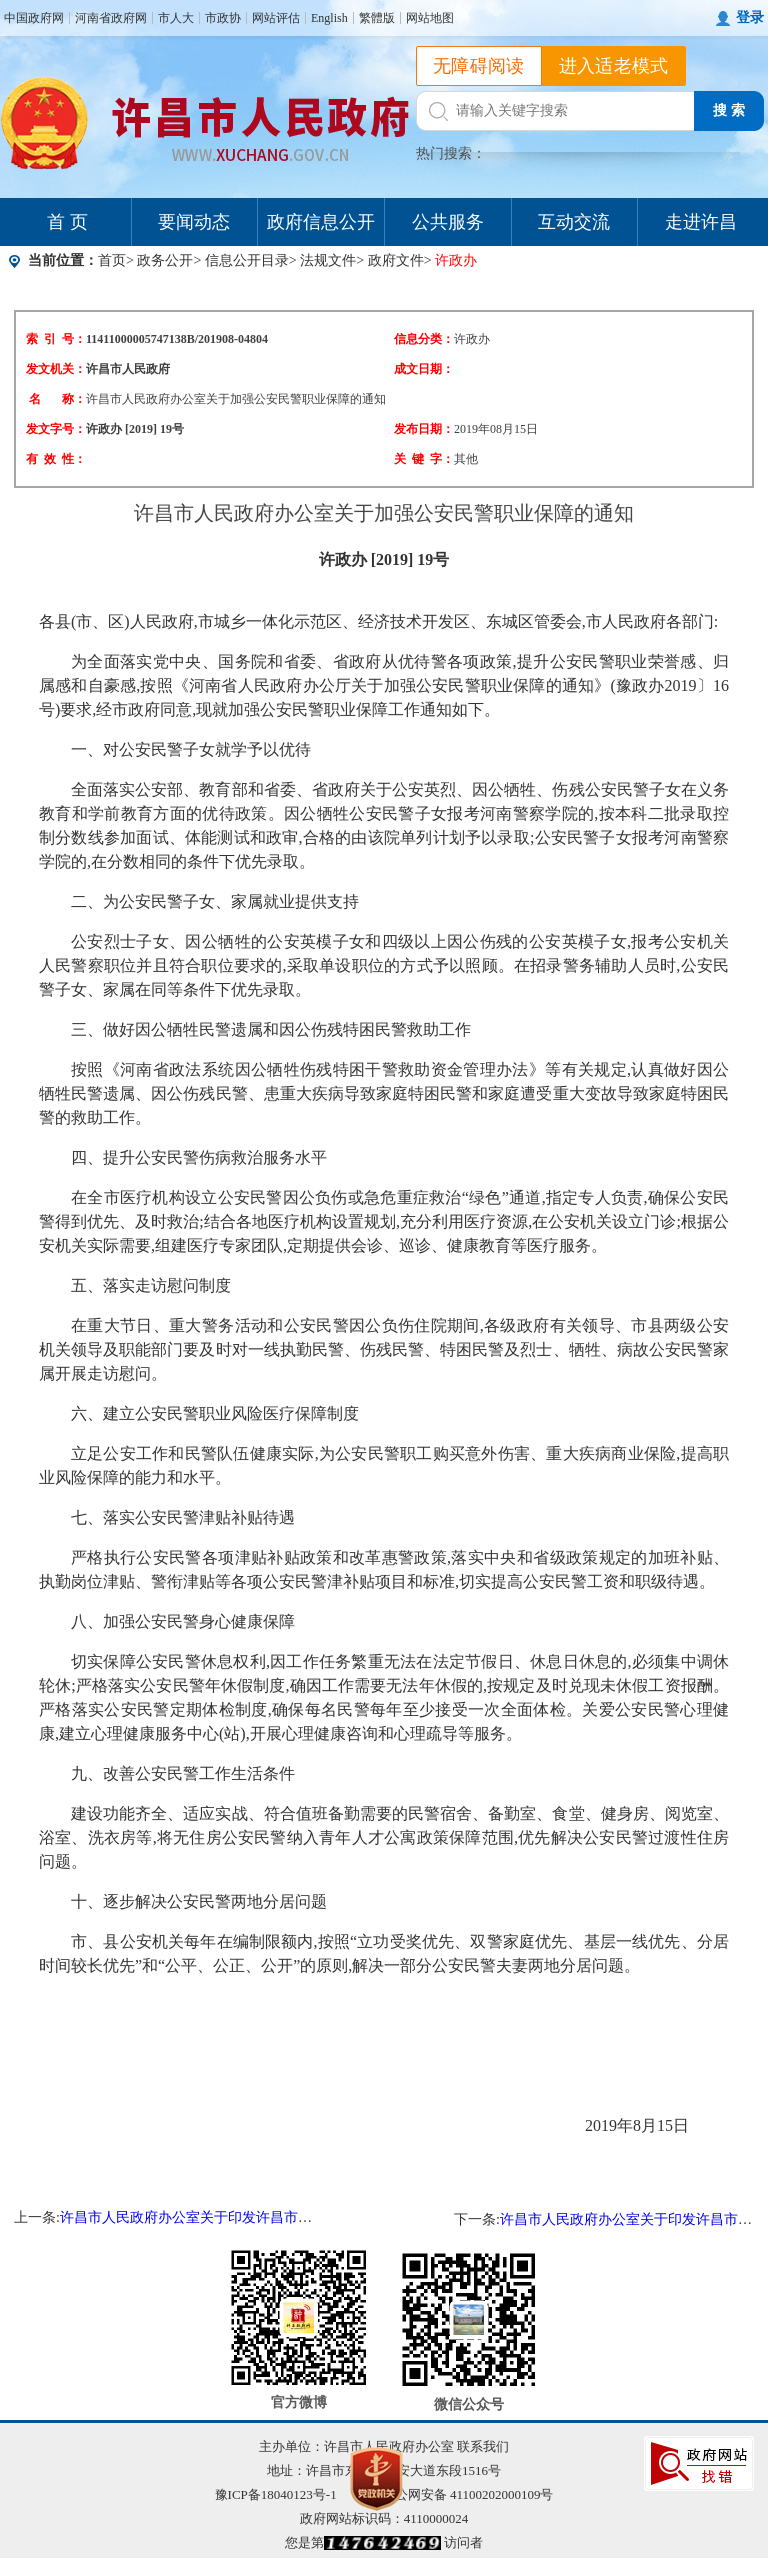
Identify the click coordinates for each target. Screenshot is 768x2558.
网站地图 (430, 18)
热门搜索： (451, 153)
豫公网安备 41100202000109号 (455, 2494)
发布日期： (424, 429)
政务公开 (165, 260)
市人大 (176, 18)
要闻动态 (194, 222)
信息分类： (424, 339)
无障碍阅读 (479, 66)
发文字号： (56, 429)
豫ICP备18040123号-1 (276, 2494)
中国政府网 (34, 18)
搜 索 (729, 110)
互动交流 (574, 222)
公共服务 (448, 222)
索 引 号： (56, 339)
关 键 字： (424, 459)
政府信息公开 (321, 222)
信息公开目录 (247, 260)
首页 (112, 260)
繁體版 (377, 18)
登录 (750, 17)
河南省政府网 (111, 18)
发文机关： (56, 369)
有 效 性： (56, 459)
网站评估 (276, 18)
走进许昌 (701, 222)
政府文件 (396, 260)
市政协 (223, 18)
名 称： (57, 399)
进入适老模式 (614, 66)
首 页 (67, 222)
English (329, 18)
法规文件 (328, 260)
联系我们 (483, 2446)
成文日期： (424, 369)
